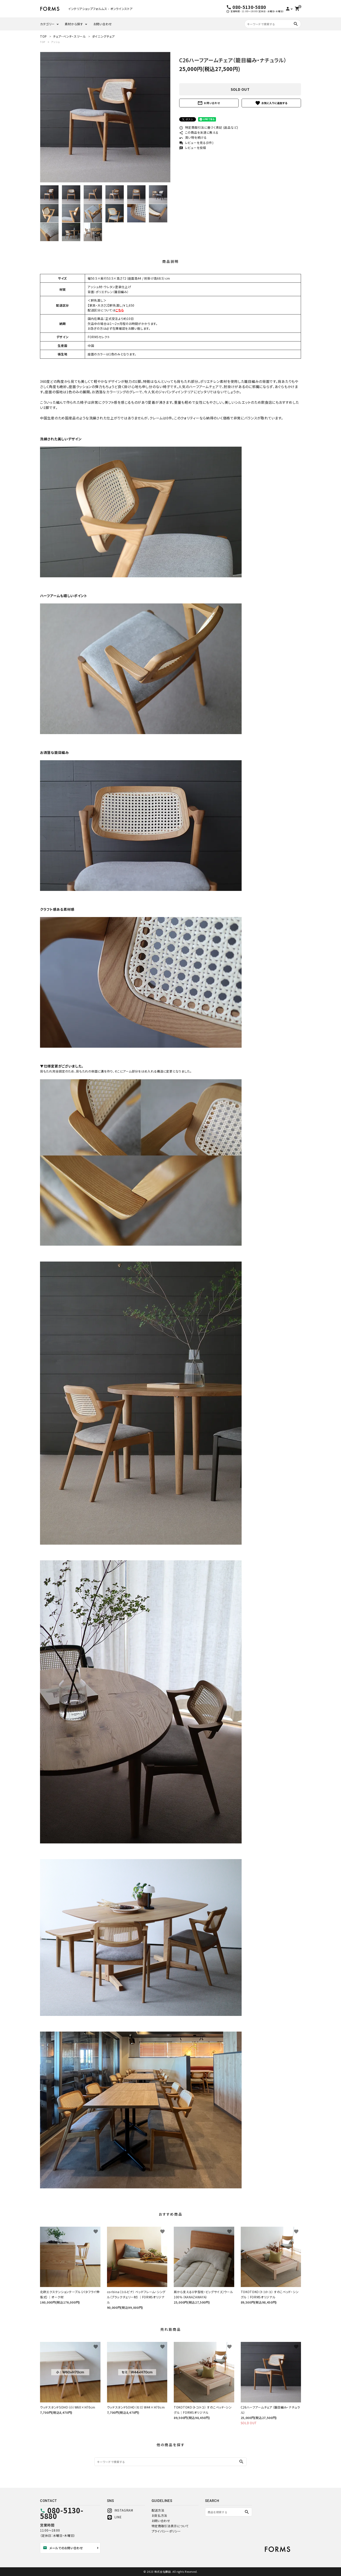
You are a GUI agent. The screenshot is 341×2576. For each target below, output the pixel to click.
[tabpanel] (105, 117)
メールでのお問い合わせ (63, 2548)
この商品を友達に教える (198, 132)
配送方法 (158, 2510)
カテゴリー (47, 24)
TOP (42, 42)
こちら (119, 310)
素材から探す (74, 24)
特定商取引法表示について (170, 2526)
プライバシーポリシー (166, 2531)
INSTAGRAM (120, 2510)
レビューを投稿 (192, 147)
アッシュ (55, 42)
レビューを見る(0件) (196, 142)
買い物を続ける (193, 137)
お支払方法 (159, 2515)
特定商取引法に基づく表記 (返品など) (208, 127)
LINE (114, 2517)
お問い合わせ (102, 24)
